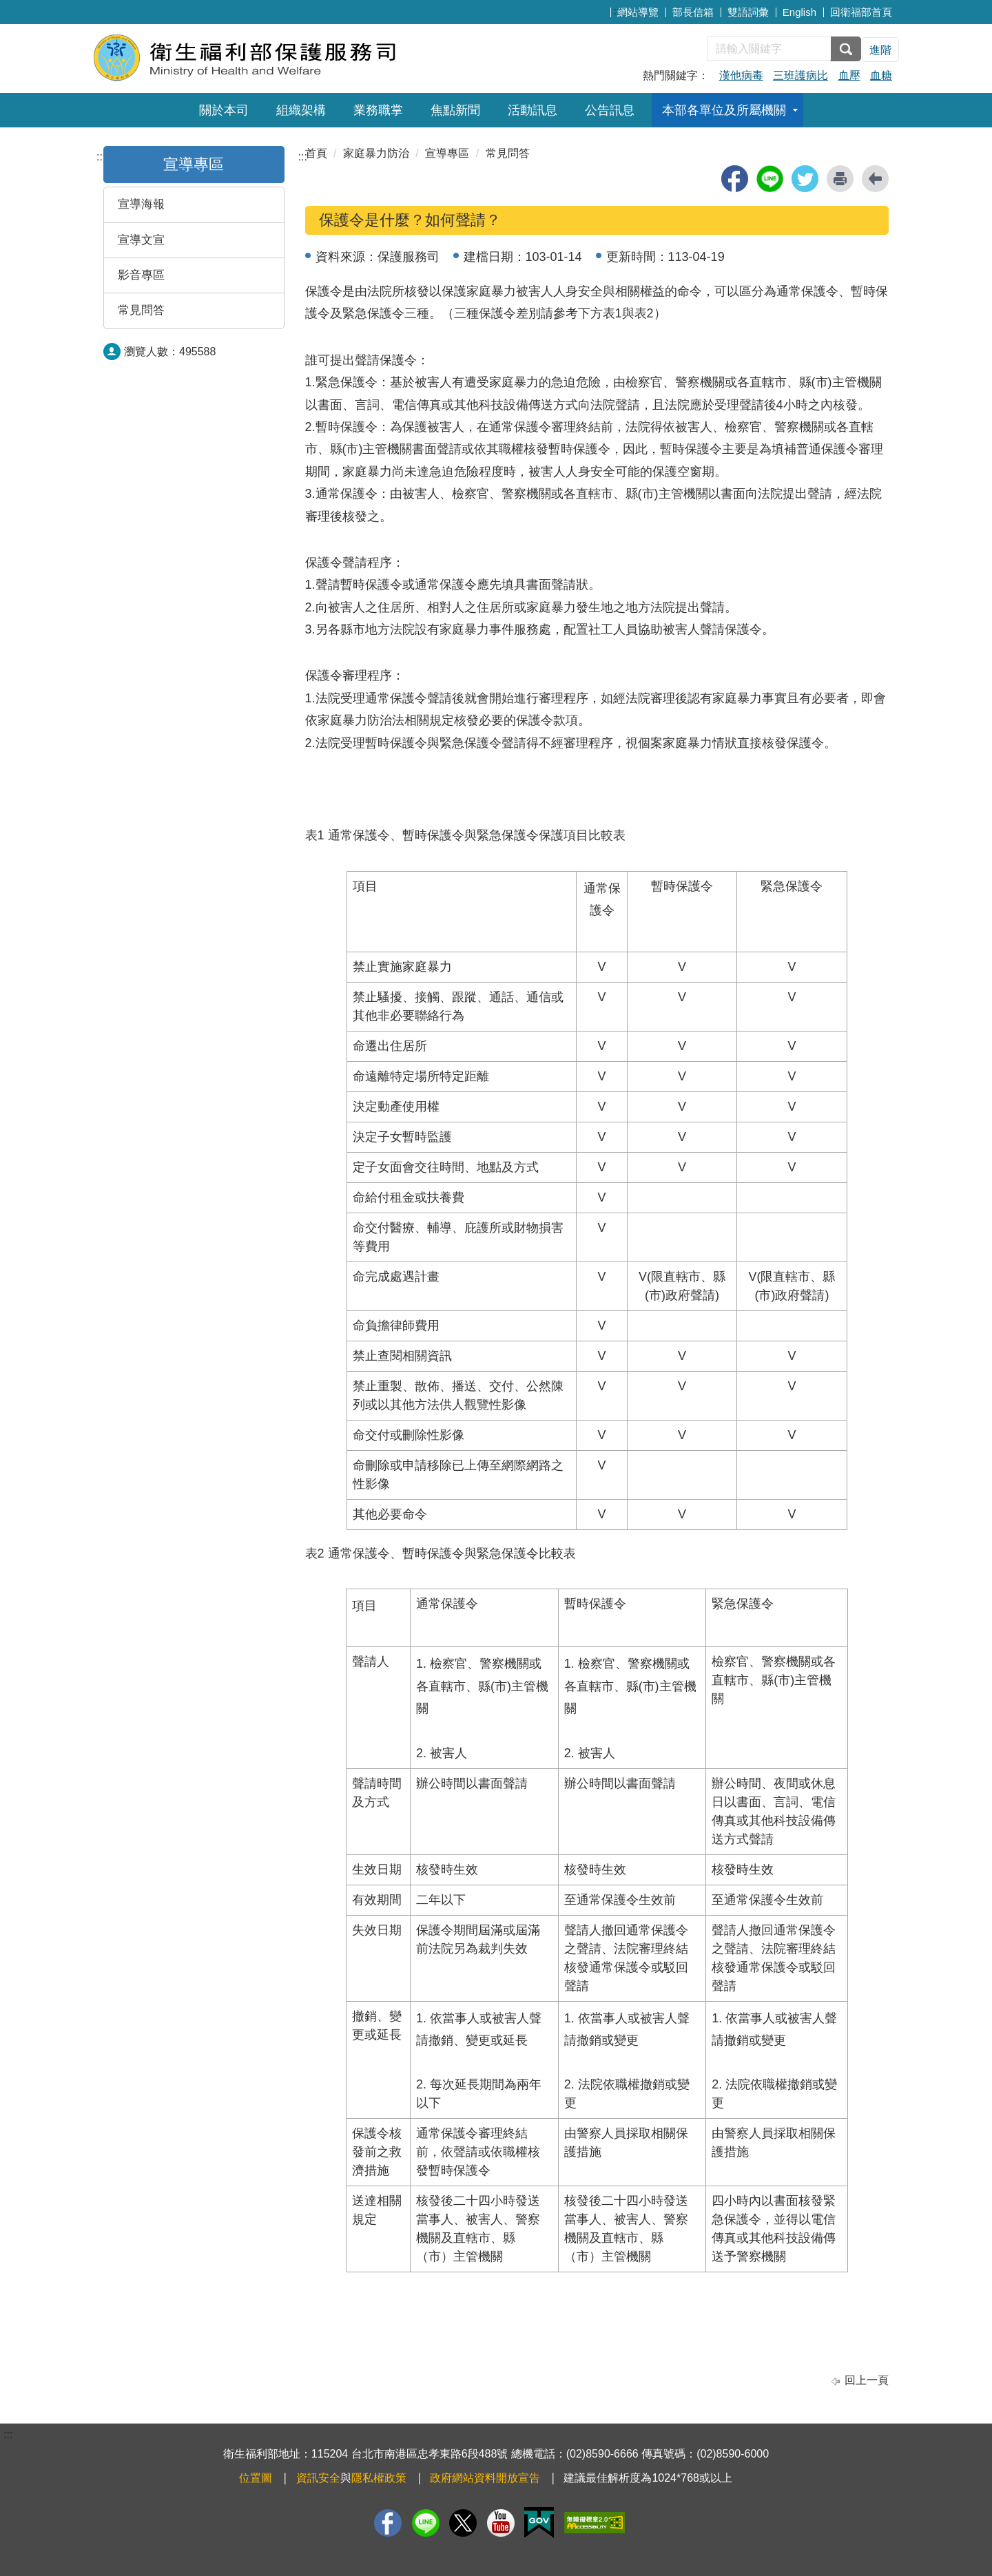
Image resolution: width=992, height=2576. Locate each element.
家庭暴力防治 (376, 153)
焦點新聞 (455, 110)
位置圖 (255, 2478)
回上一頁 (867, 2380)
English (799, 12)
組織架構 (301, 110)
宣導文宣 (141, 240)
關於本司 (224, 110)
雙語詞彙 (748, 12)
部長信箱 (693, 12)
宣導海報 (141, 204)
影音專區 (141, 275)
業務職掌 (378, 110)
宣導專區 (193, 164)
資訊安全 (318, 2478)
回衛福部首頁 (861, 12)
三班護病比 (800, 75)
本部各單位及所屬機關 (724, 110)
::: (618, 11)
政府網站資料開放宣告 (485, 2478)
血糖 (881, 75)
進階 (880, 50)
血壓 (849, 75)
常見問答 (141, 310)
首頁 (316, 153)
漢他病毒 (741, 75)
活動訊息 (532, 110)
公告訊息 (609, 110)
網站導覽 (638, 12)
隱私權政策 (378, 2478)
